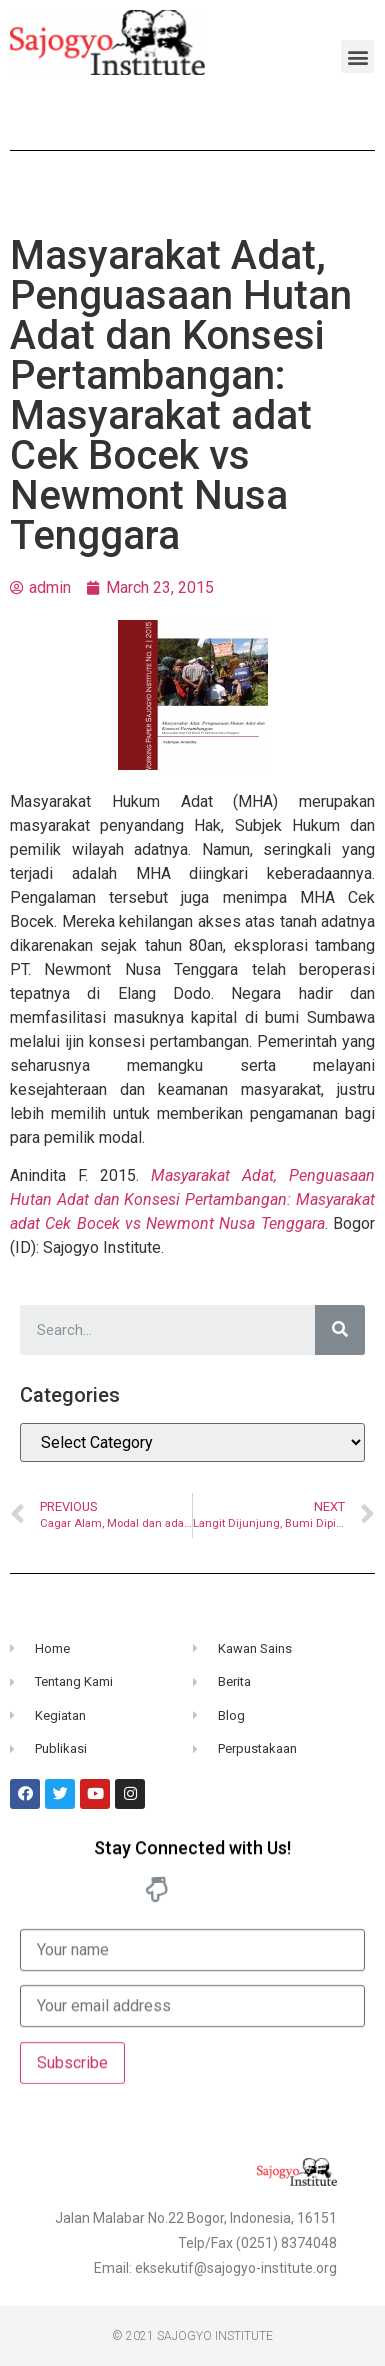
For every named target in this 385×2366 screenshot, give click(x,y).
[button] (357, 56)
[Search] (340, 1330)
